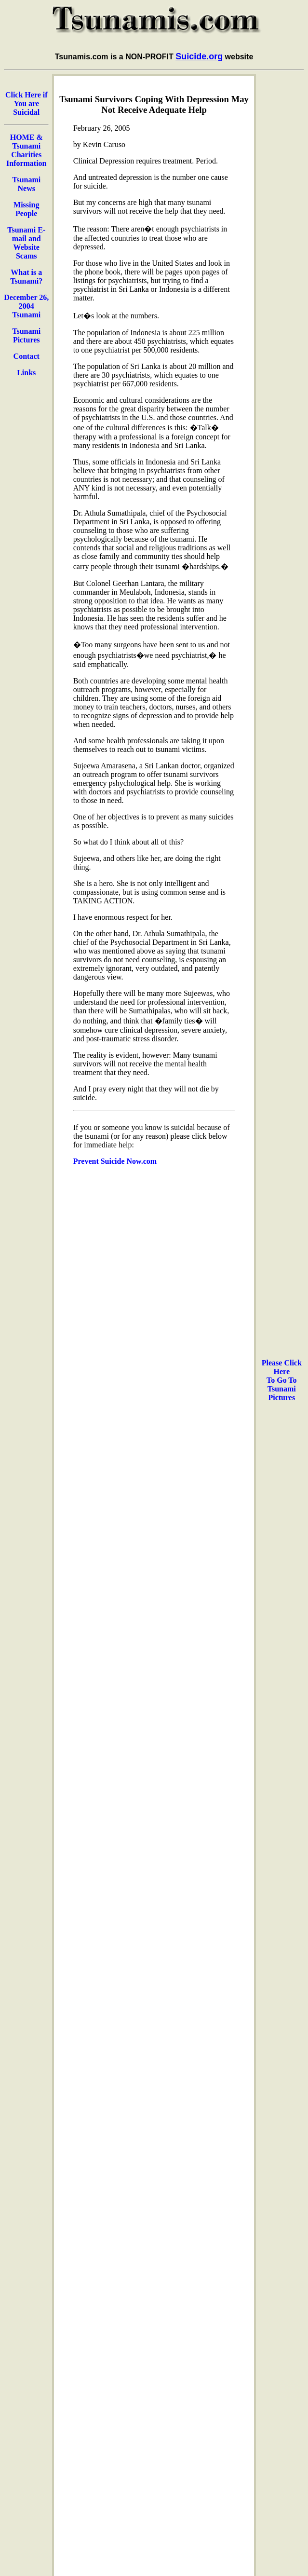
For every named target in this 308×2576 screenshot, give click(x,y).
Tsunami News (26, 184)
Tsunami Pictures (26, 335)
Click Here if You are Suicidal (26, 103)
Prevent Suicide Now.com (115, 1161)
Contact (26, 356)
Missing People (26, 209)
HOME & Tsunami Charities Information (26, 150)
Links (26, 372)
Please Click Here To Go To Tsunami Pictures (282, 1380)
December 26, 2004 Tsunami (26, 306)
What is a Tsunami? (26, 276)
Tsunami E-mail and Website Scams (26, 243)
